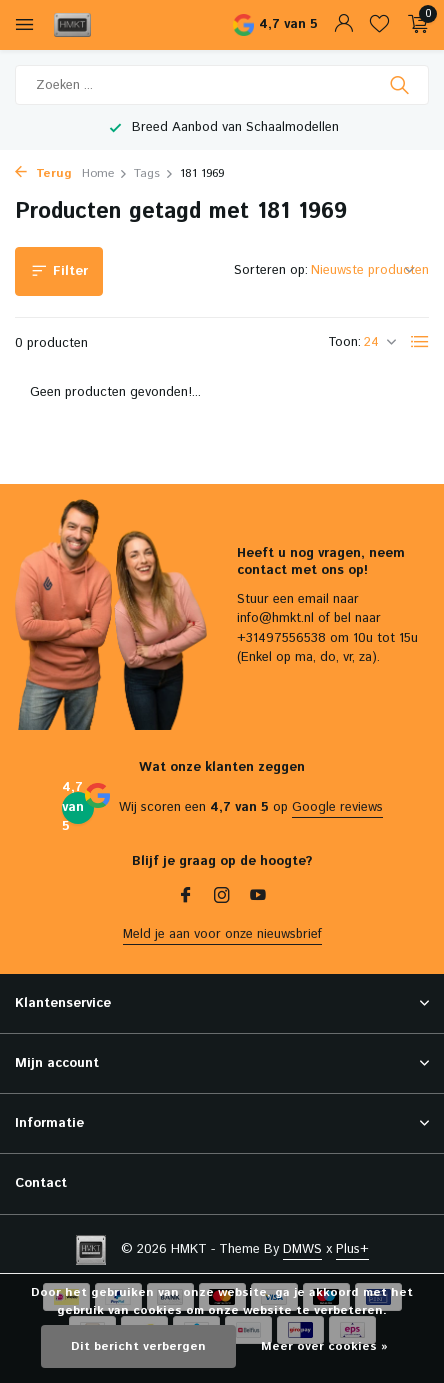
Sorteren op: (271, 270)
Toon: (344, 342)
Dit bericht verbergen (138, 1346)
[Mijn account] (343, 25)
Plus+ (352, 1249)
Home (105, 173)
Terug (43, 173)
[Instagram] (222, 898)
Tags (154, 173)
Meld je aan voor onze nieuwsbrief (222, 934)
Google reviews (337, 807)
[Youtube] (258, 898)
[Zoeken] (222, 85)
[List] (420, 342)
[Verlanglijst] (379, 25)
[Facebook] (186, 898)
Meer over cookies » (324, 1346)
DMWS (302, 1249)
